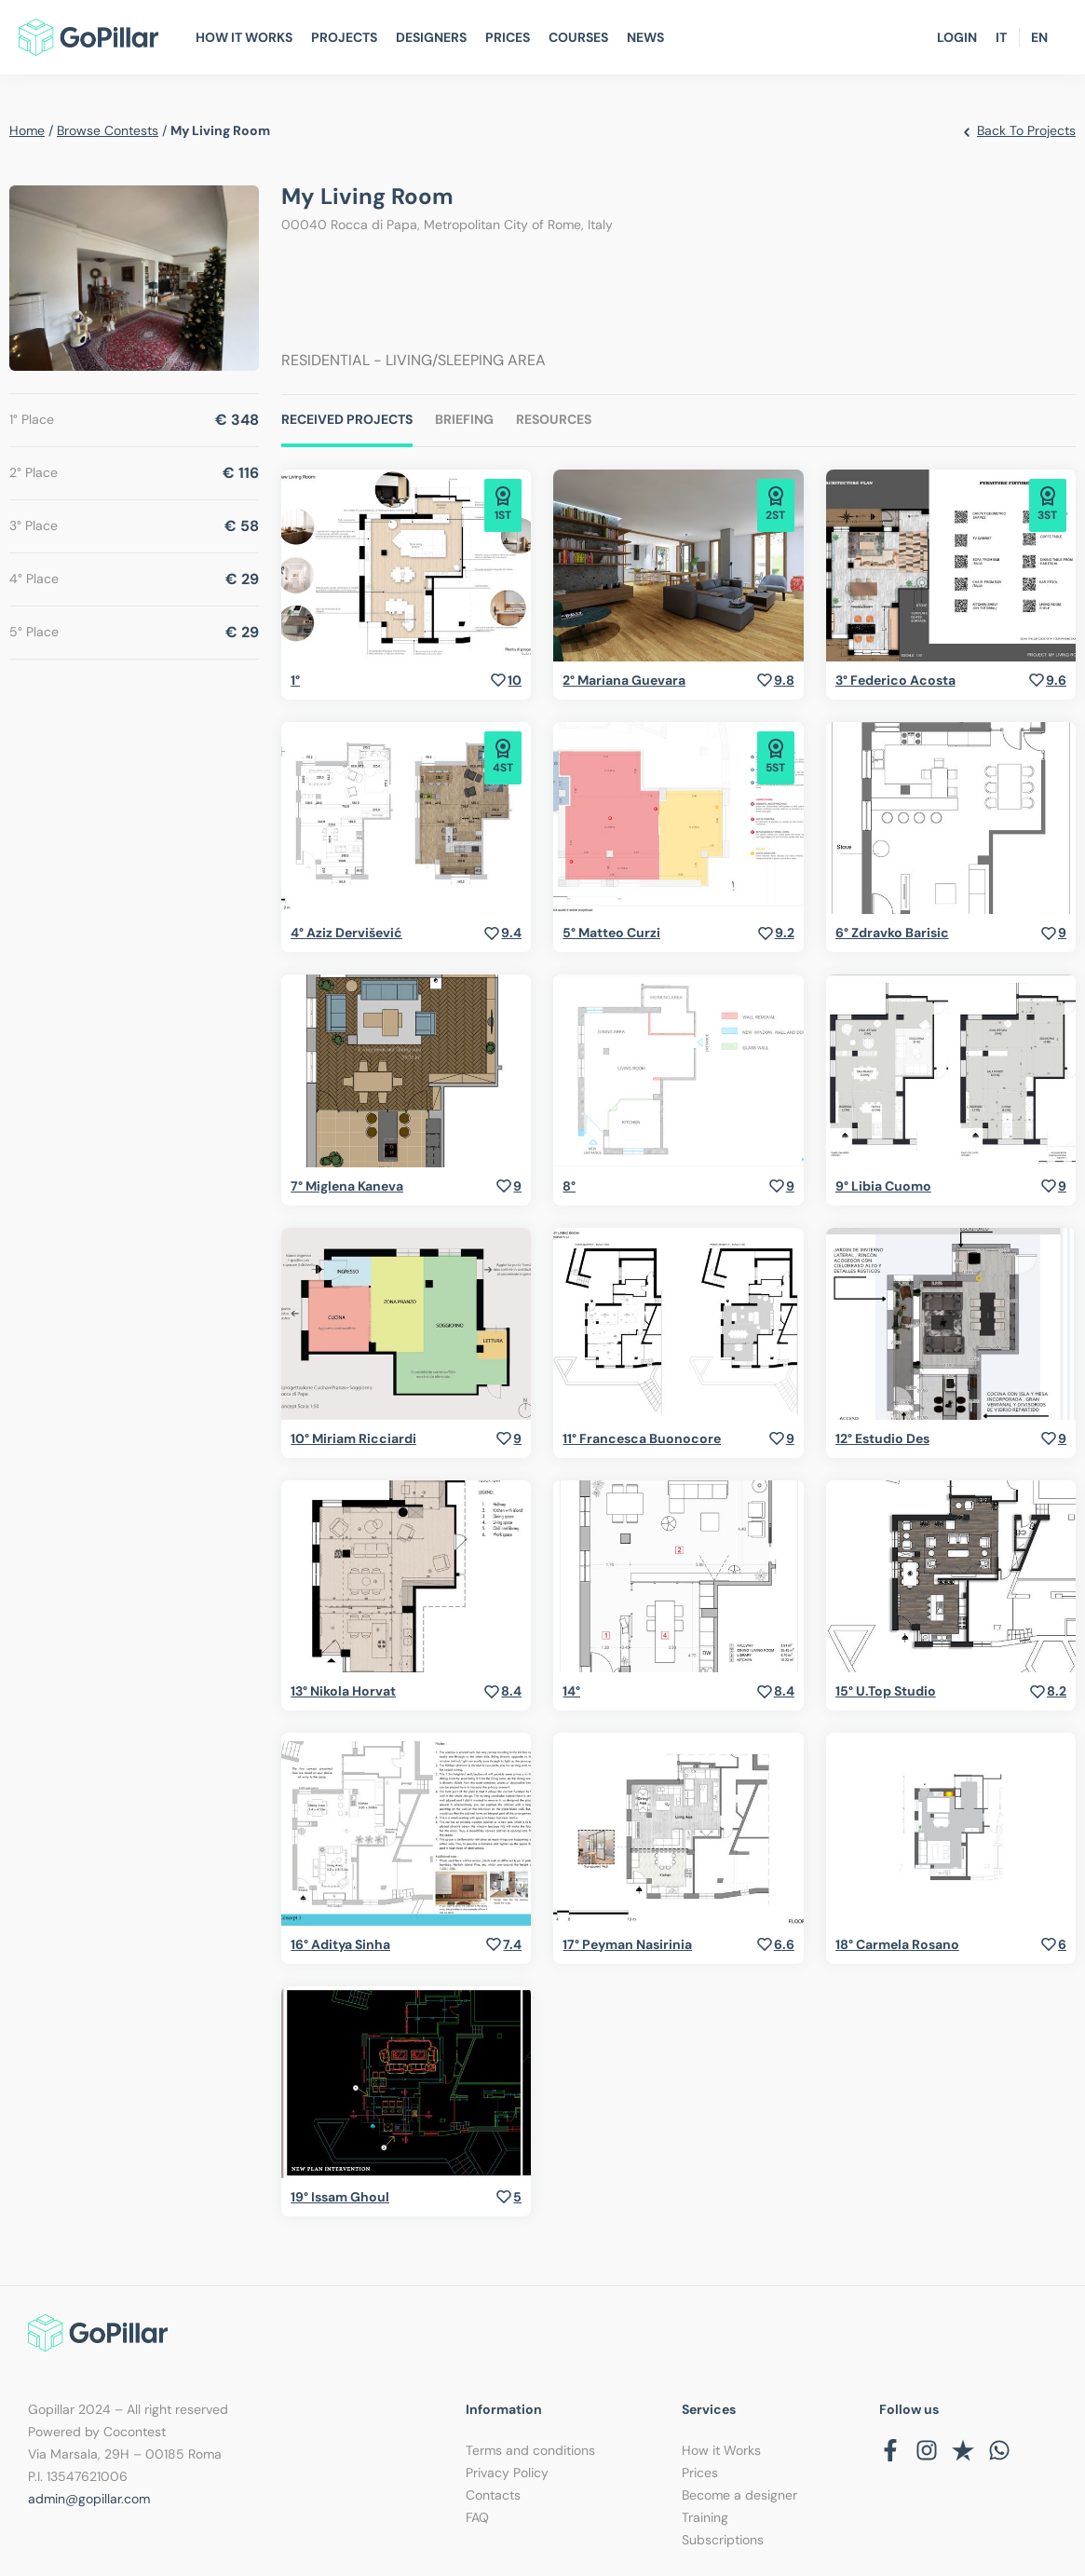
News (645, 37)
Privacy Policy (507, 2472)
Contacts (493, 2495)
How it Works (721, 2450)
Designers (431, 37)
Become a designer (739, 2495)
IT (1001, 37)
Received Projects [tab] (347, 419)
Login (957, 37)
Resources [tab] (553, 419)
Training (705, 2517)
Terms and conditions (530, 2450)
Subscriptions (723, 2539)
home (27, 130)
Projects (344, 37)
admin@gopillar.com (89, 2498)
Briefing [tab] (464, 419)
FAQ (477, 2517)
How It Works (244, 37)
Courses (578, 37)
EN (1039, 37)
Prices (507, 37)
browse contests (107, 130)
